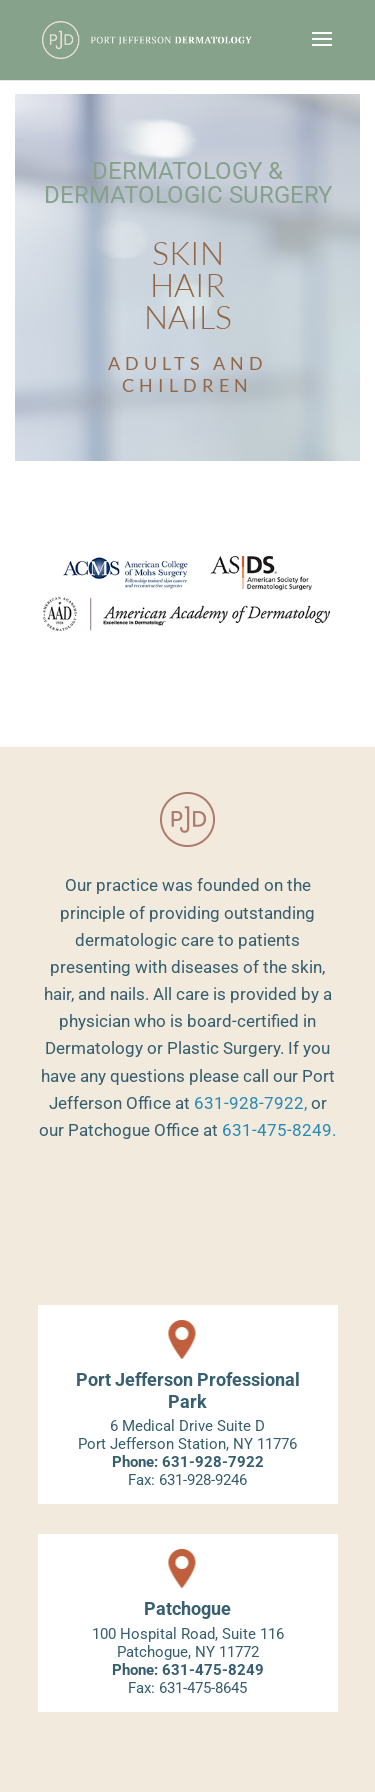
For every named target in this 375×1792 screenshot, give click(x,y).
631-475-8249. (279, 1130)
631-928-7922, (250, 1103)
